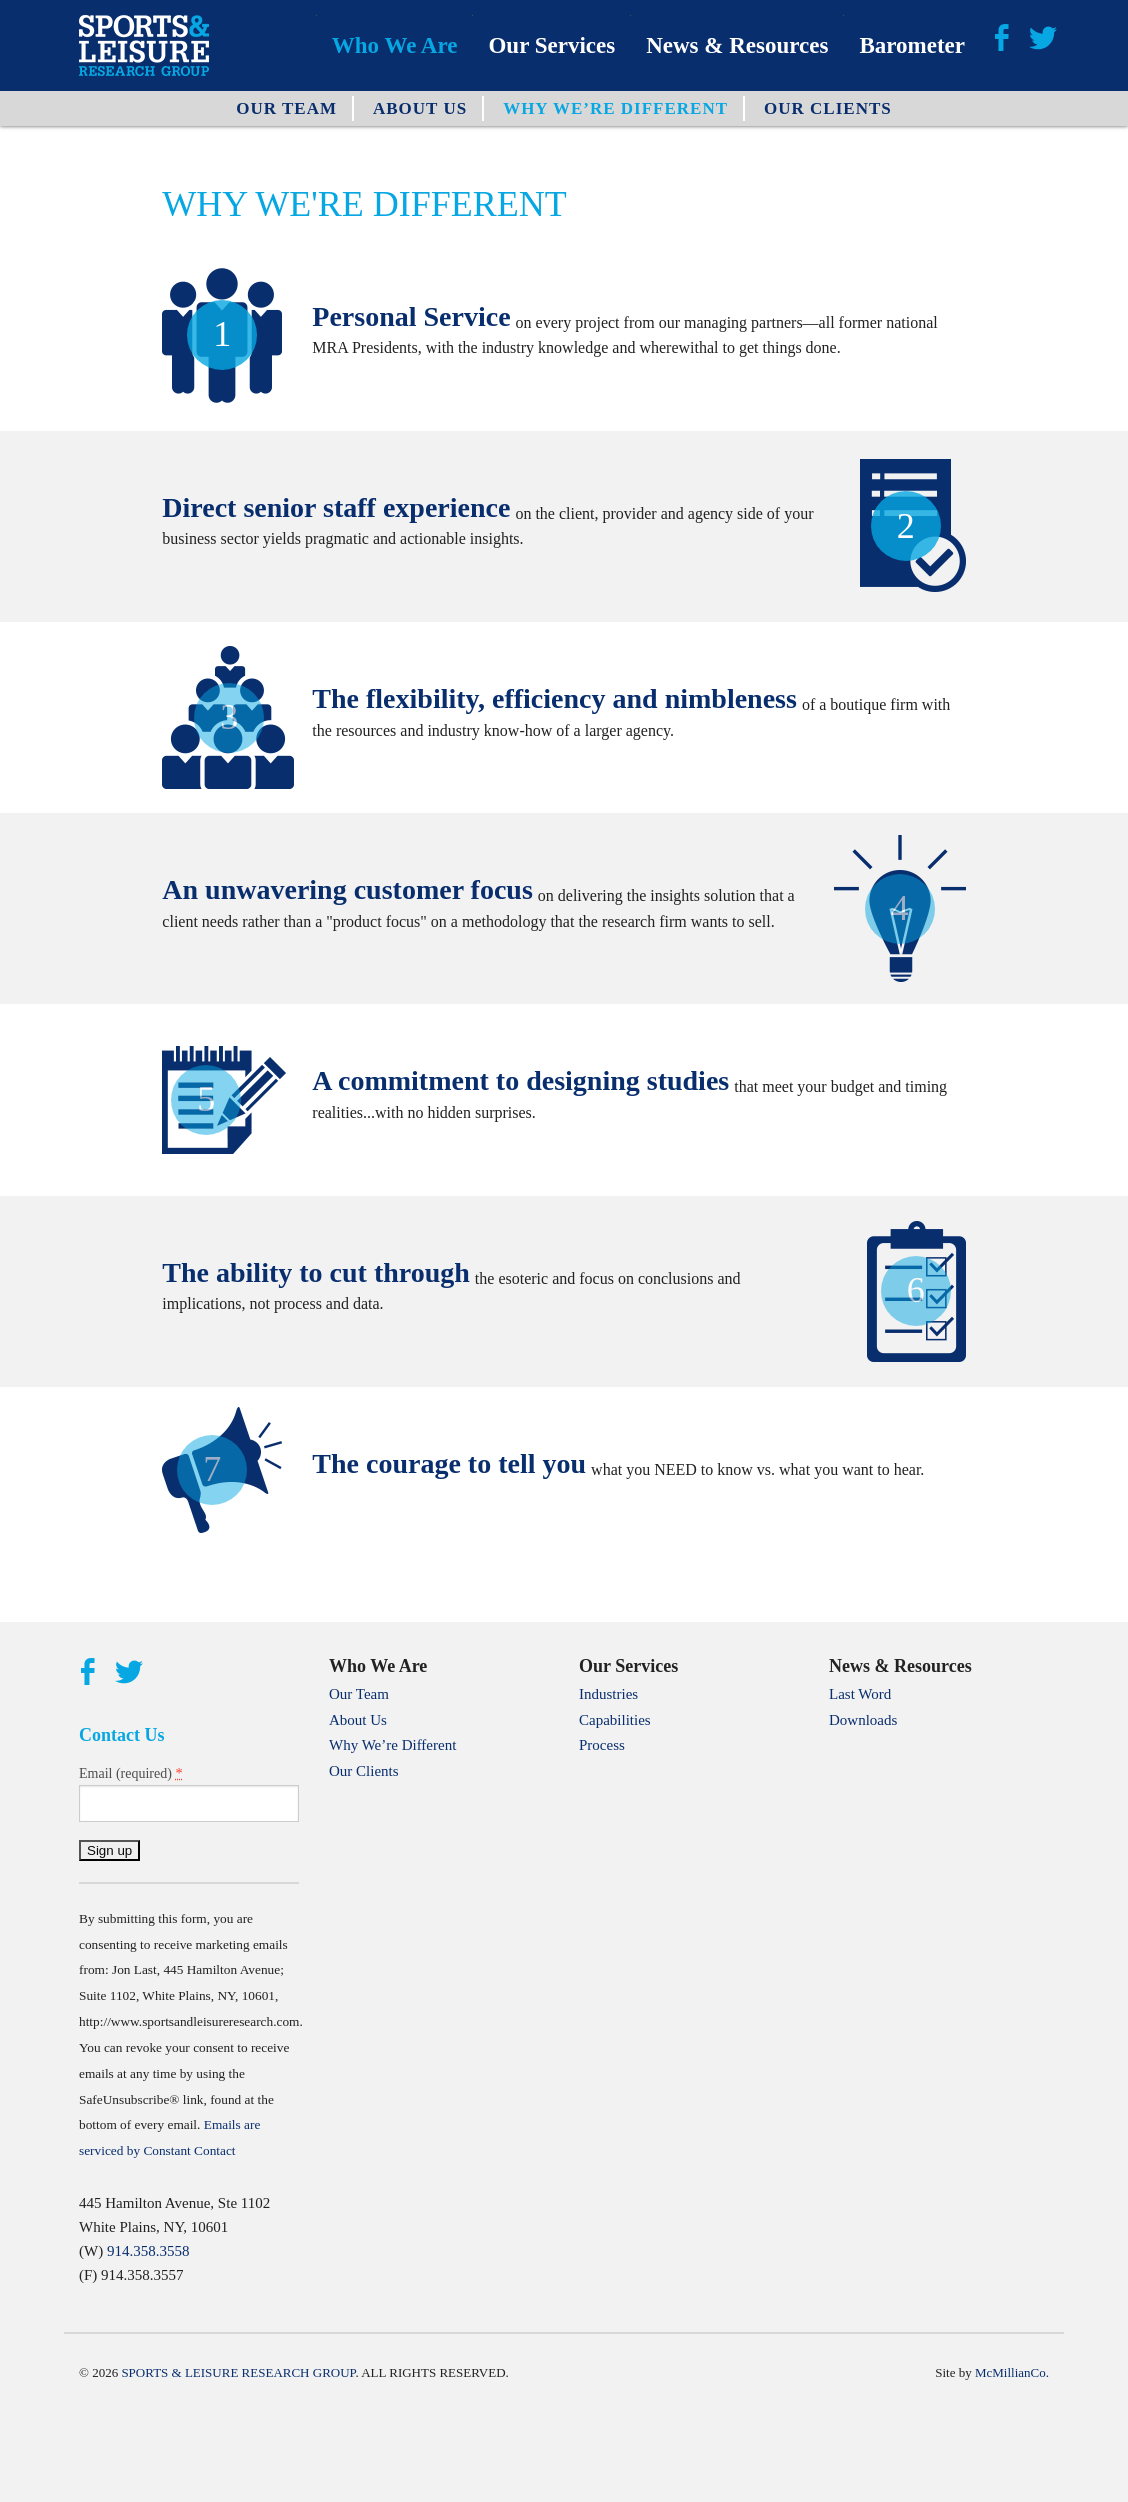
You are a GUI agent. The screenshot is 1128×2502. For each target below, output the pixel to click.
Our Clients (828, 108)
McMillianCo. (1012, 2372)
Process (602, 1745)
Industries (608, 1694)
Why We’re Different (615, 108)
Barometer (912, 45)
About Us (420, 108)
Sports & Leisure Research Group (238, 2372)
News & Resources (737, 45)
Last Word (860, 1694)
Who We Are (395, 45)
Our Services (551, 45)
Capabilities (615, 1720)
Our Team (286, 108)
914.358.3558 (148, 2251)
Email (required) (131, 1773)
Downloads (863, 1720)
